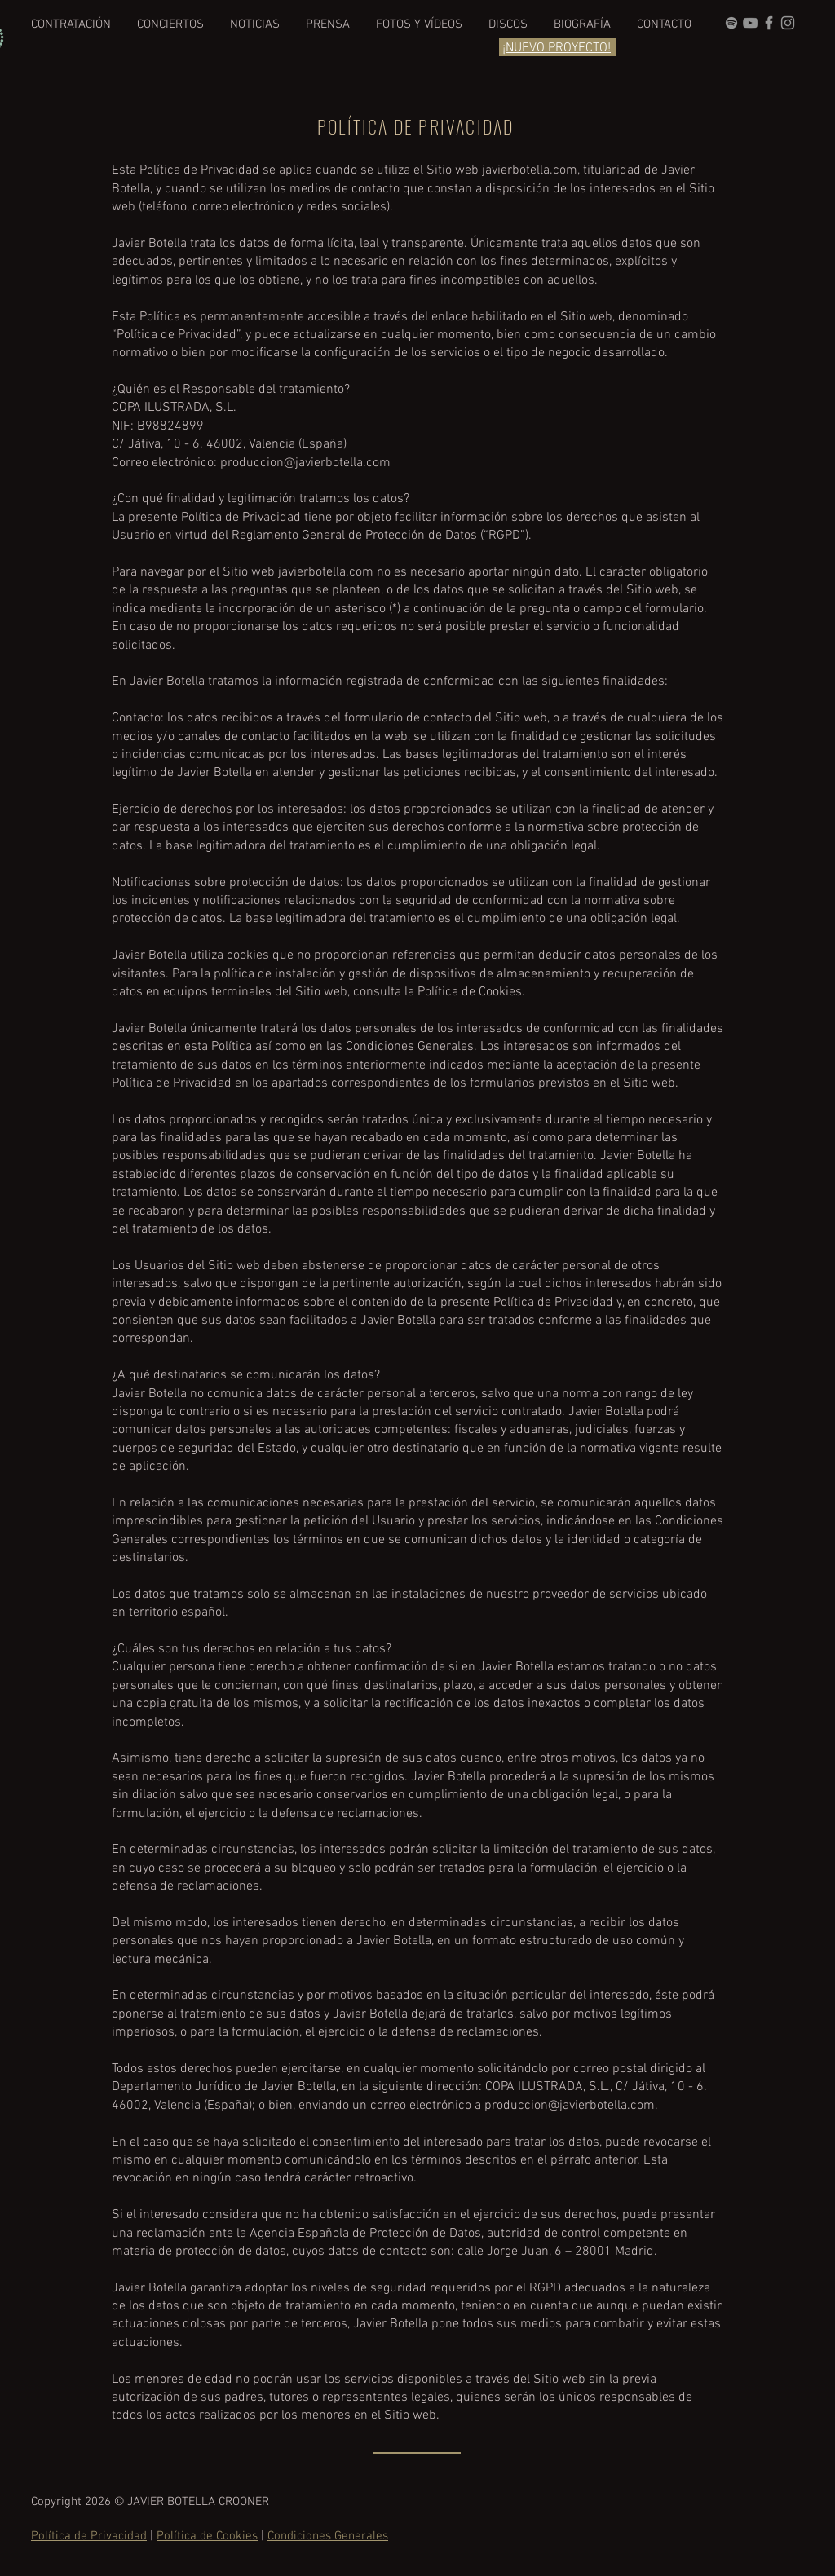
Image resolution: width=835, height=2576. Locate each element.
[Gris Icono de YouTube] (750, 23)
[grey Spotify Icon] (731, 23)
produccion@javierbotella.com (305, 463)
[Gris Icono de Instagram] (788, 23)
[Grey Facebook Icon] (769, 23)
